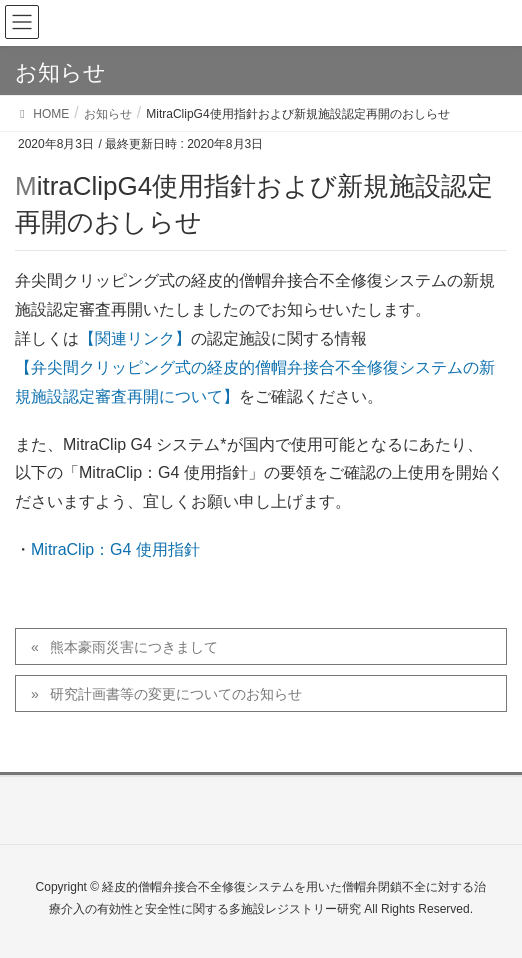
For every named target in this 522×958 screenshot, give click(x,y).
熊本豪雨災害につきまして (134, 647)
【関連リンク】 (135, 338)
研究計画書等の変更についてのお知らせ (176, 694)
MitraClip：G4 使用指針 (115, 549)
